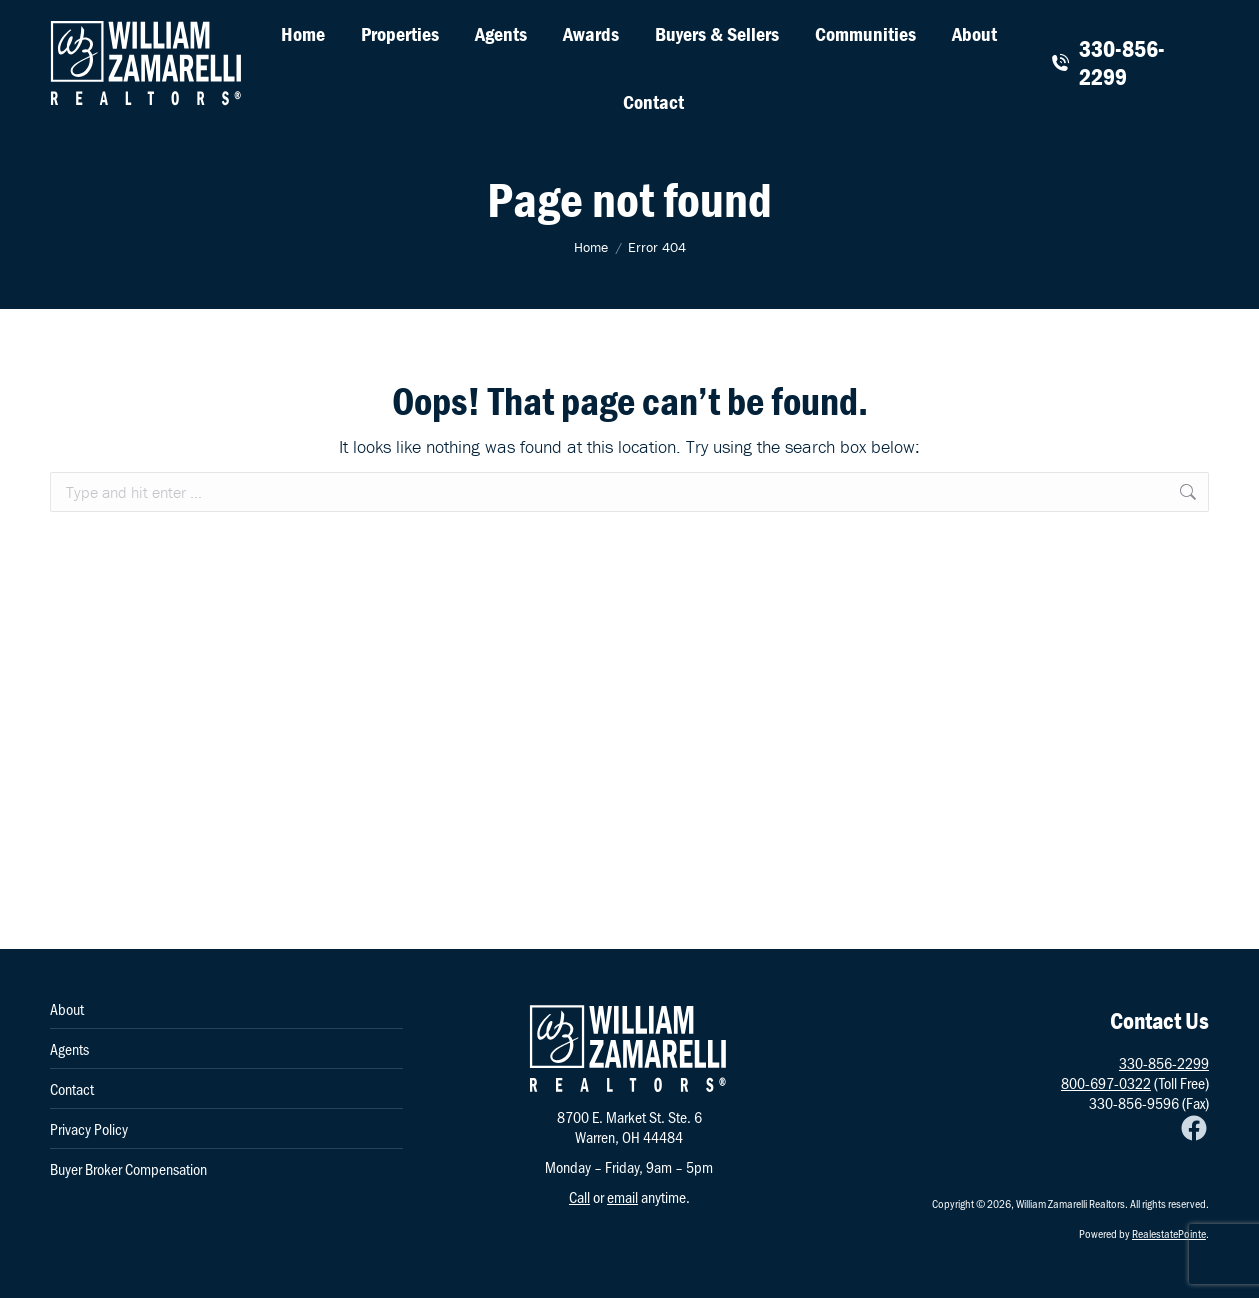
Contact (72, 1089)
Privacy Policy (89, 1129)
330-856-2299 (1107, 63)
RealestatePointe (1169, 1233)
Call (579, 1196)
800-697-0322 (1106, 1082)
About (67, 1009)
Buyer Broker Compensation (128, 1169)
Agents (69, 1049)
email (622, 1196)
